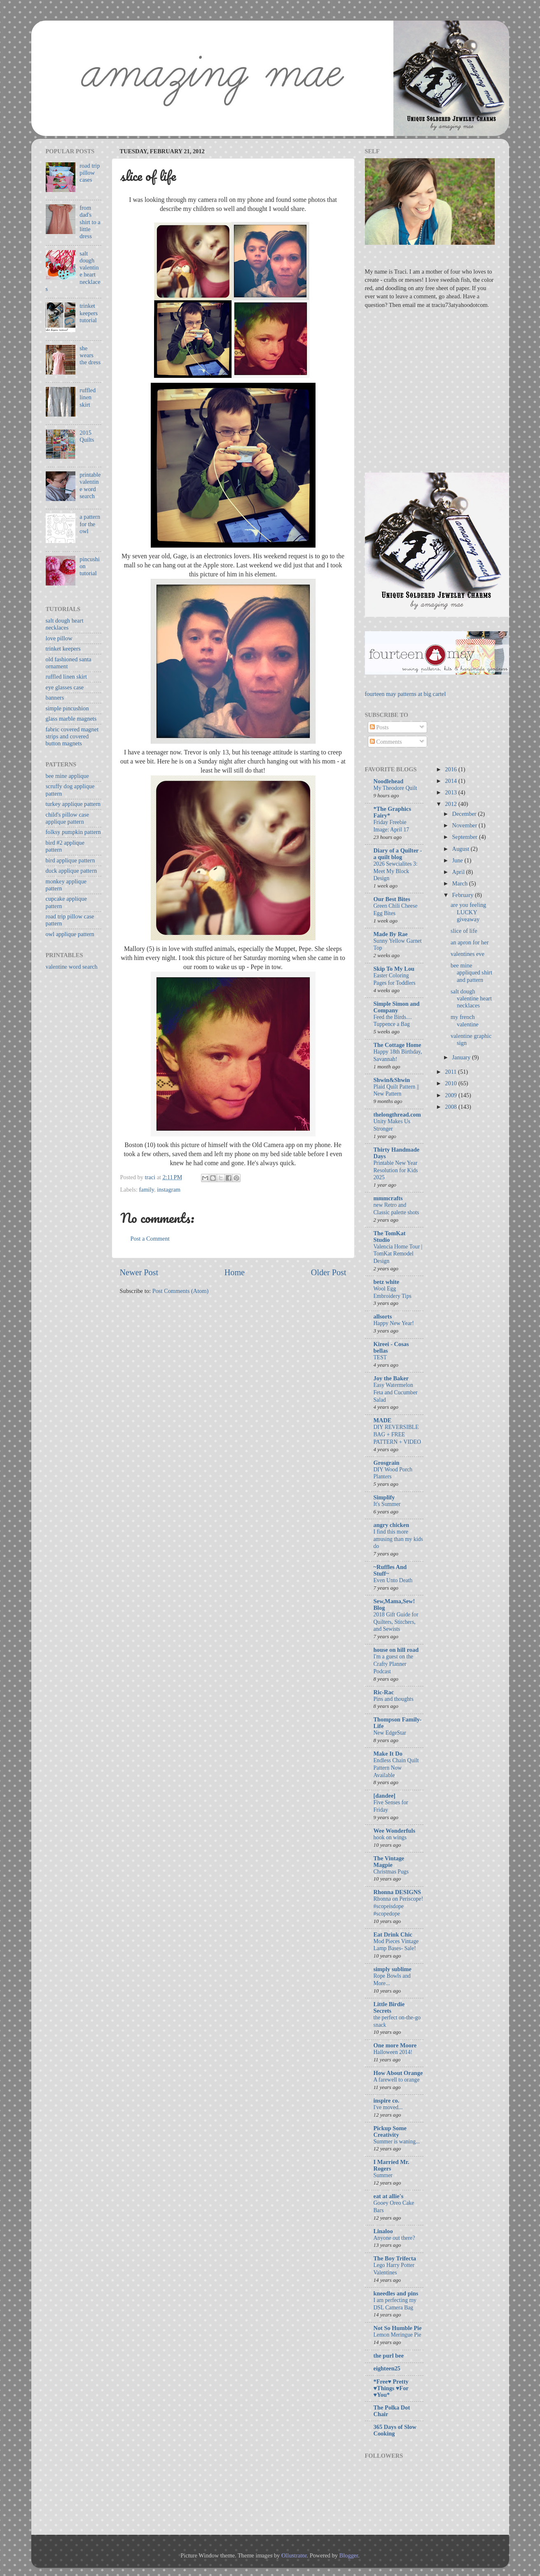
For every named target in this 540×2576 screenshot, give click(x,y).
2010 (451, 1083)
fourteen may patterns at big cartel (405, 694)
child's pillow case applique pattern (67, 818)
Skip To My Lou (394, 968)
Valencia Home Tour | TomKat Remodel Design (398, 1254)
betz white (387, 1282)
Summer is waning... (397, 2141)
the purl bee (389, 2355)
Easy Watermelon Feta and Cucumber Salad (396, 1392)
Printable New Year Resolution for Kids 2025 (396, 1170)
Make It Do (388, 1753)
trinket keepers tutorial (88, 312)
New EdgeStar (390, 1733)
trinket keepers (63, 648)
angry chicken (391, 1525)
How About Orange (398, 2073)
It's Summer (387, 1504)
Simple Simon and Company (397, 1007)
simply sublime (392, 1969)
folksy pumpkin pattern (73, 832)
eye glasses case (65, 687)
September (465, 837)
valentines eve (467, 954)
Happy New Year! (394, 1323)
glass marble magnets (71, 718)
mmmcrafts (388, 1198)
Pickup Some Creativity (390, 2131)
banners (55, 697)
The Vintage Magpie (389, 1861)
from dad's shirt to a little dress (89, 221)
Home (234, 1272)
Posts (379, 727)
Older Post (328, 1272)
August (461, 848)
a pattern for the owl (89, 523)
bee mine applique (67, 776)
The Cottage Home (397, 1045)
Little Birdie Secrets (389, 2007)
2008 (451, 1106)
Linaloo (383, 2231)
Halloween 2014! (393, 2052)
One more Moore (395, 2045)
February (463, 895)
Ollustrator (294, 2555)
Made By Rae (391, 934)
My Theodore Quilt (395, 788)
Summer (383, 2175)
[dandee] (385, 1795)
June (458, 860)
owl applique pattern (70, 934)
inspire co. (387, 2100)
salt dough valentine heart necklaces (471, 998)
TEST (380, 1357)
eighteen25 (387, 2368)
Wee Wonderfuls (395, 1830)
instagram (168, 1189)
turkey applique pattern (73, 804)
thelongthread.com (397, 1114)
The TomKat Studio (390, 1236)
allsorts (383, 1316)
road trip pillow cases (89, 172)
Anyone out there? (394, 2238)
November (465, 825)
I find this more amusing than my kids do (398, 1539)
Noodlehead (389, 781)
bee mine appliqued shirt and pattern (471, 972)
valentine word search (72, 966)
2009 (451, 1095)
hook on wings (390, 1837)
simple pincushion (67, 708)
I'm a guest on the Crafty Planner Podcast (394, 1663)
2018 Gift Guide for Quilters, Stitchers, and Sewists (396, 1621)
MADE (383, 1420)
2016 (451, 769)
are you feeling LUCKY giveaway (468, 912)
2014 (451, 780)
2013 (451, 792)
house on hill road (396, 1649)
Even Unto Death (393, 1580)
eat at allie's (389, 2196)
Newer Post (139, 1272)
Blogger (348, 2555)
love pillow (59, 638)
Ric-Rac (384, 1692)
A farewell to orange (397, 2080)
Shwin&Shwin (392, 1080)
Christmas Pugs (391, 1872)
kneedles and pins (396, 2293)
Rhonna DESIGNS (397, 1892)
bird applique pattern (70, 860)
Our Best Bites (392, 899)
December (465, 813)
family (146, 1189)
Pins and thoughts (394, 1699)
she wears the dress (90, 355)
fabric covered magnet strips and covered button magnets (72, 736)
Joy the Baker (391, 1378)
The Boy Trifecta (395, 2258)
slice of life (464, 930)
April (459, 872)
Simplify (384, 1497)
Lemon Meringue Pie (397, 2335)
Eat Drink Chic (393, 1934)
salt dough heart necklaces (65, 624)
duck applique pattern (71, 870)
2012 (451, 804)
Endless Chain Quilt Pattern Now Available (396, 1767)
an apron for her (470, 942)
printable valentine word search (90, 485)
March (460, 883)
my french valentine (465, 1020)
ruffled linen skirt (87, 397)
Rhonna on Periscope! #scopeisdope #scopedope (398, 1906)
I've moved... (388, 2107)
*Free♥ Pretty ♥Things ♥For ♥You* (391, 2388)
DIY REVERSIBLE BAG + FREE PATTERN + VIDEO (397, 1434)
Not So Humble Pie (398, 2328)
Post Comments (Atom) (180, 1291)
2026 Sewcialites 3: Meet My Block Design (396, 871)
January (462, 1057)
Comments (386, 741)
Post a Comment (150, 1238)
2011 (451, 1071)
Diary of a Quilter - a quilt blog (398, 853)
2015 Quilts (86, 436)
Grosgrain (387, 1462)
